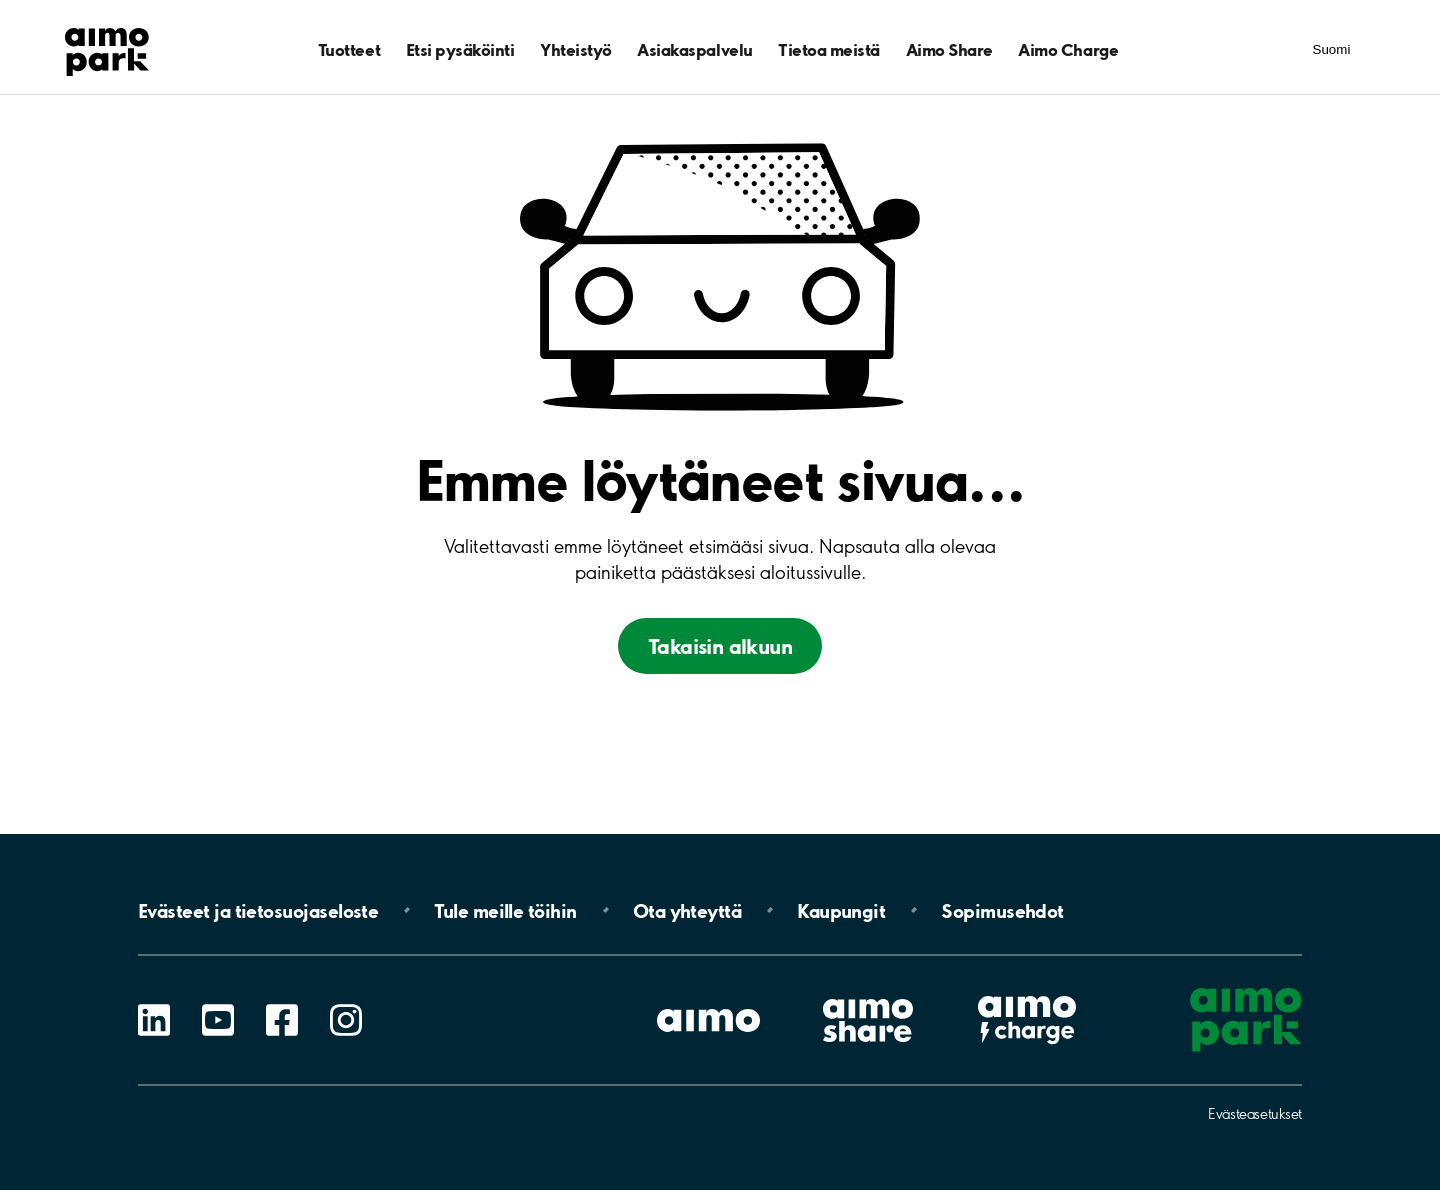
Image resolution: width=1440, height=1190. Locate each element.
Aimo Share (949, 49)
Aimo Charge (1068, 49)
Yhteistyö (576, 49)
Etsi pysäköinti (460, 49)
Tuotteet (349, 49)
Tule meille (505, 910)
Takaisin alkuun (720, 646)
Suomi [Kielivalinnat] (1332, 49)
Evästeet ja (258, 910)
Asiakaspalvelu (694, 49)
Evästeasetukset (1255, 1114)
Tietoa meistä (829, 49)
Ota (687, 910)
